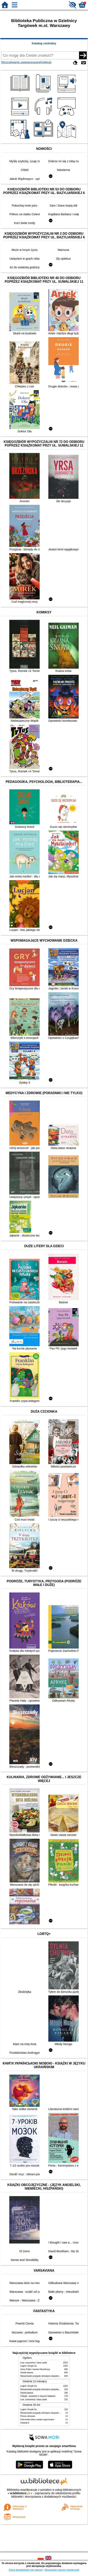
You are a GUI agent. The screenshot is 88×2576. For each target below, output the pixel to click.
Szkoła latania (26, 2372)
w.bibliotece (20, 2493)
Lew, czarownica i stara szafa (33, 2363)
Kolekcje (45, 62)
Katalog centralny (44, 43)
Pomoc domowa (27, 2416)
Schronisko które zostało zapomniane (37, 2419)
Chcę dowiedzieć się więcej (25, 2569)
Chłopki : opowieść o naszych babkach (37, 2396)
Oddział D (24, 2423)
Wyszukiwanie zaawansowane (20, 62)
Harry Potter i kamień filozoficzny (35, 2369)
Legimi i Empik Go (28, 2366)
